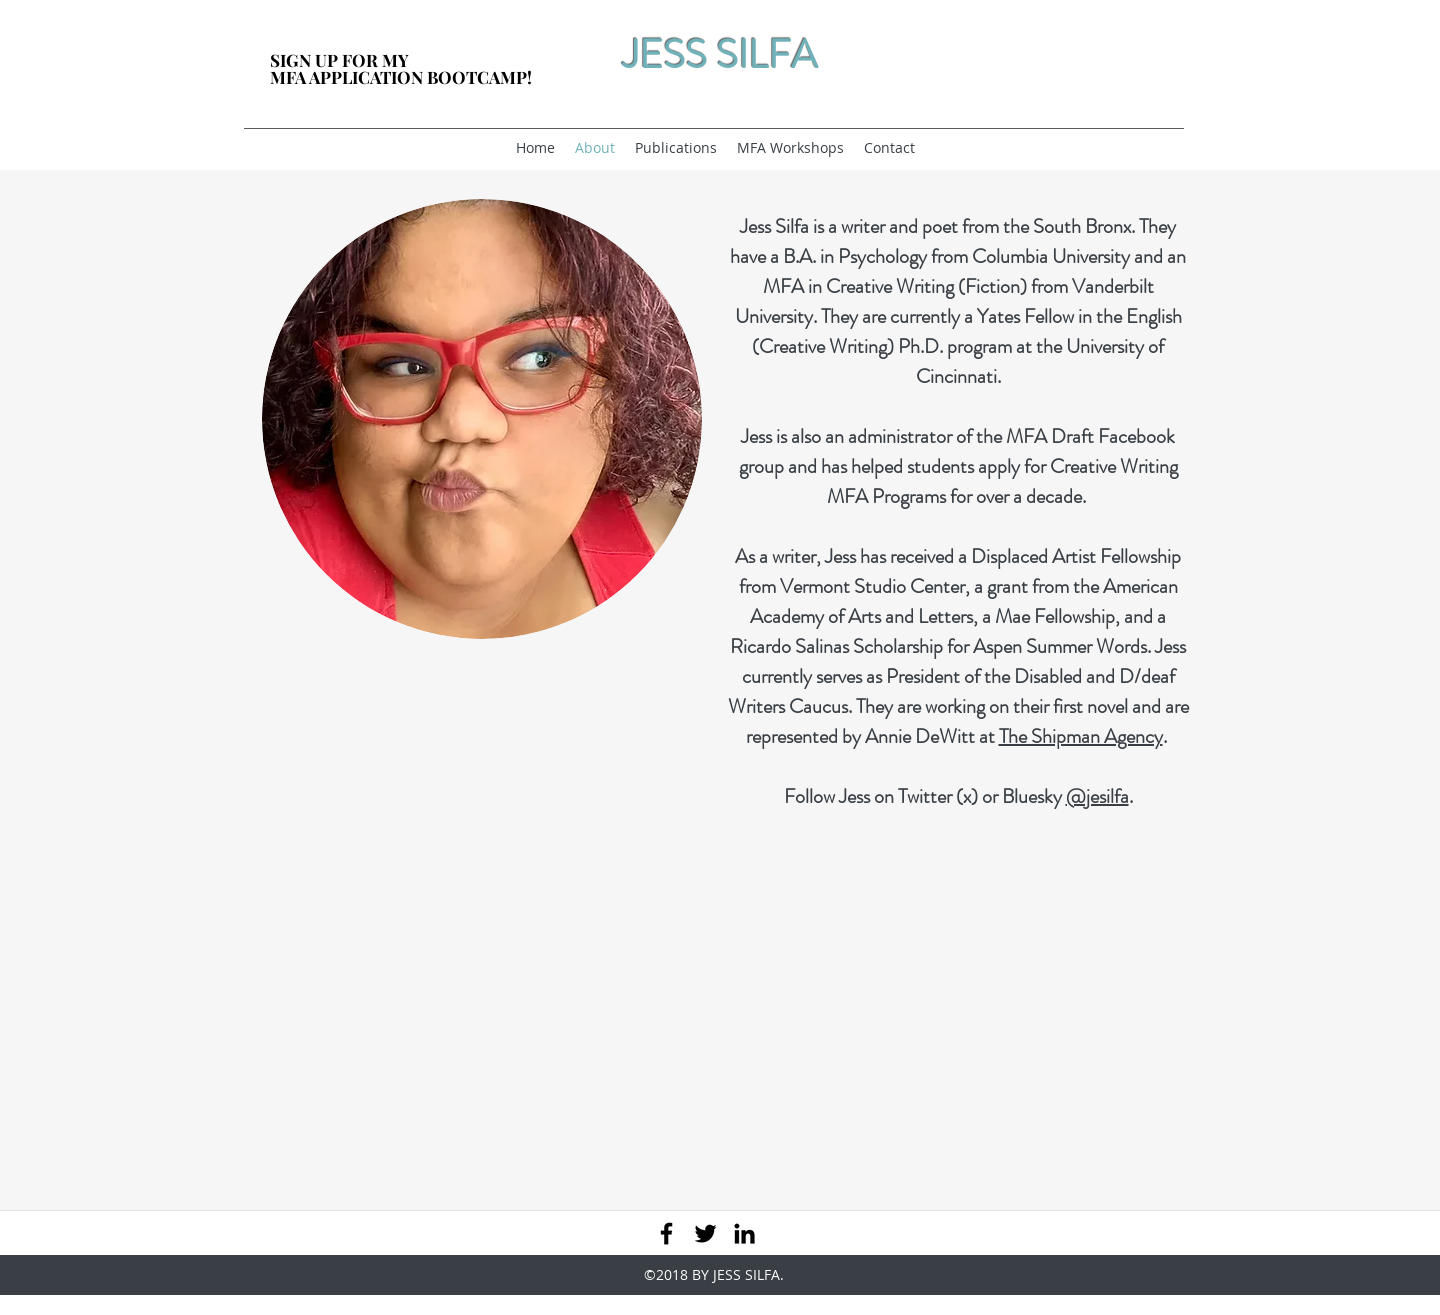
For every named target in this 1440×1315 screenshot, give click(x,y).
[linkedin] (744, 1233)
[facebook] (666, 1233)
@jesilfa (1097, 796)
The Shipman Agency (1081, 736)
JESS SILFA (720, 54)
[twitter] (705, 1233)
